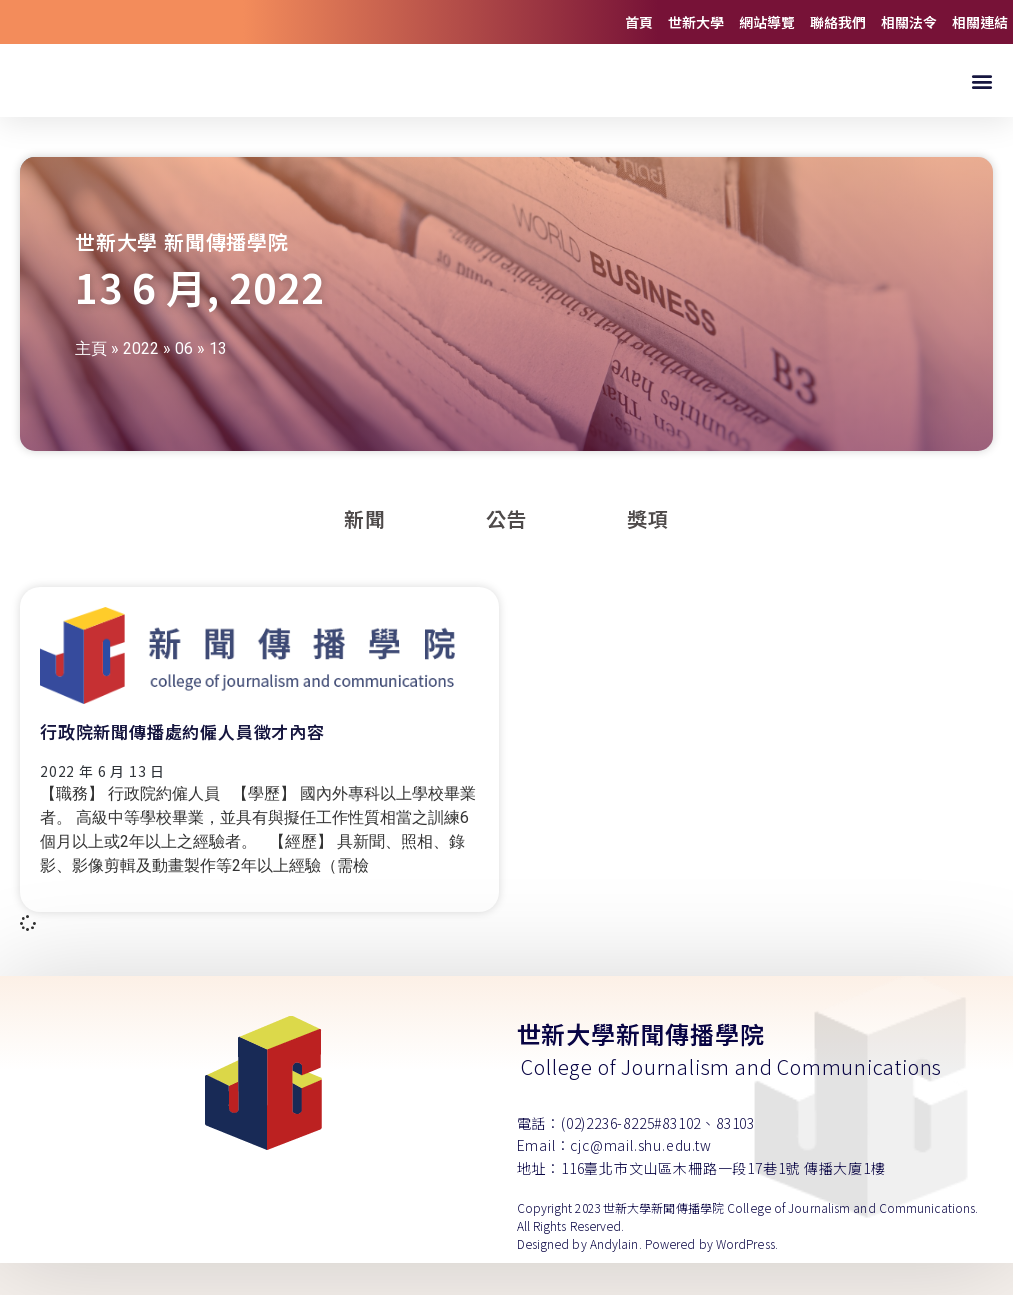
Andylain (614, 1275)
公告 (507, 550)
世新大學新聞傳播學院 (641, 1065)
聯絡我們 (838, 22)
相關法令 (909, 22)
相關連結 (980, 22)
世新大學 (696, 22)
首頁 (639, 22)
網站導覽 (767, 22)
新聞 (365, 550)
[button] (981, 96)
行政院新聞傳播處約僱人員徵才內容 (182, 763)
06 (184, 380)
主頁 (91, 380)
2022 (141, 380)
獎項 (648, 550)
